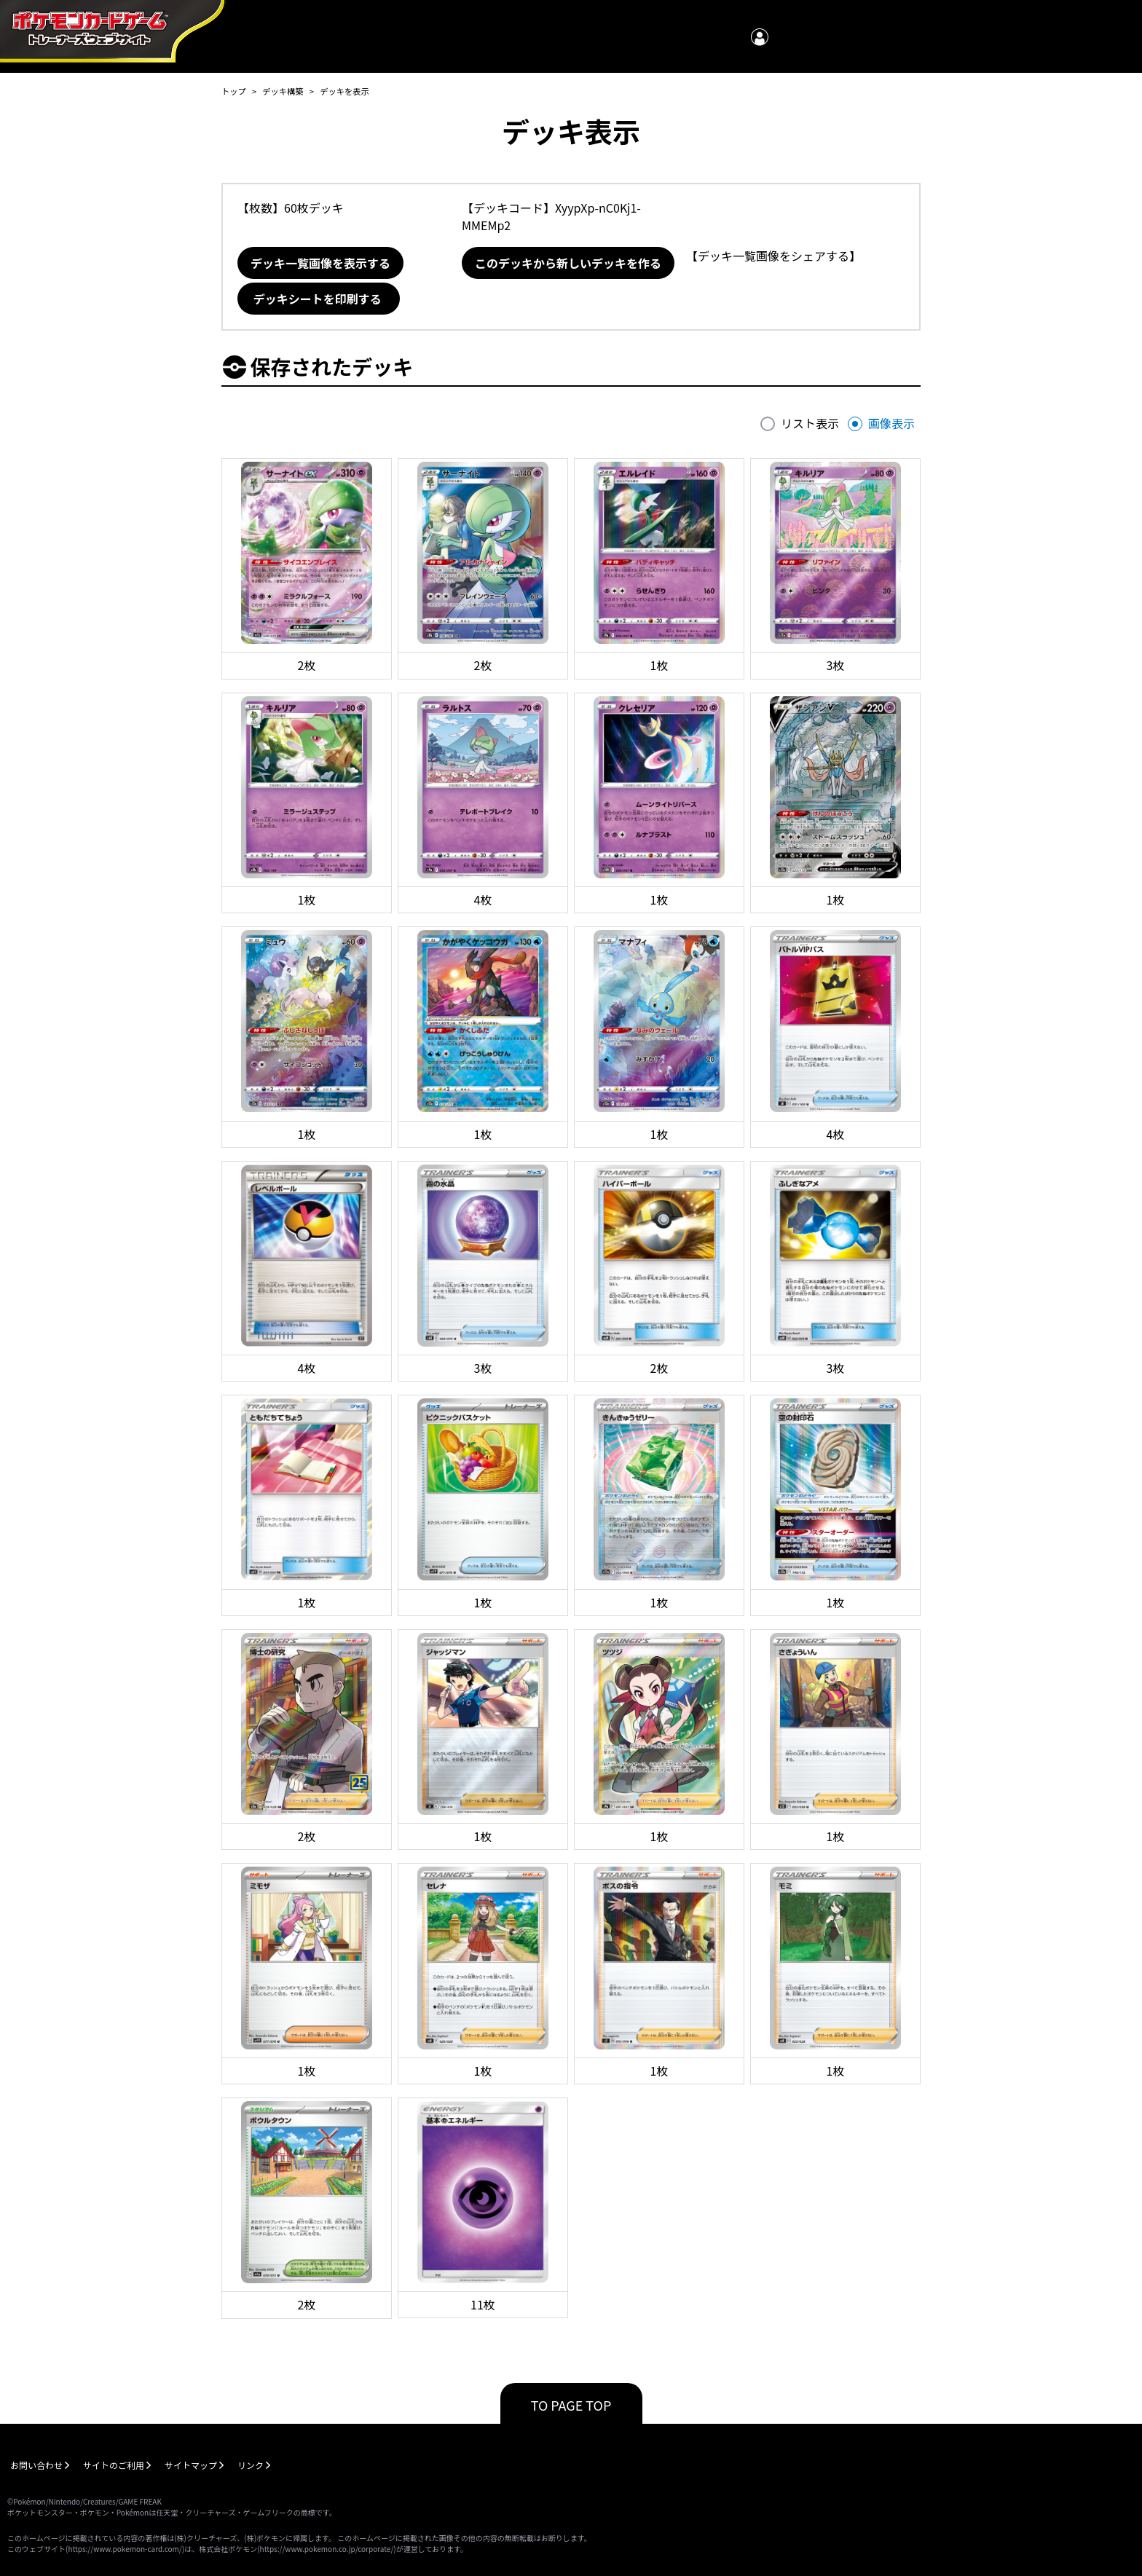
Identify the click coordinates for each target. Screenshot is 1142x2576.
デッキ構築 (282, 91)
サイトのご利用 (113, 2465)
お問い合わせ (36, 2465)
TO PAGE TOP (571, 2404)
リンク (250, 2465)
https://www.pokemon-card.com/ (124, 2548)
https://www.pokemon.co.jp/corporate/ (327, 2548)
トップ (233, 91)
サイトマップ (191, 2465)
